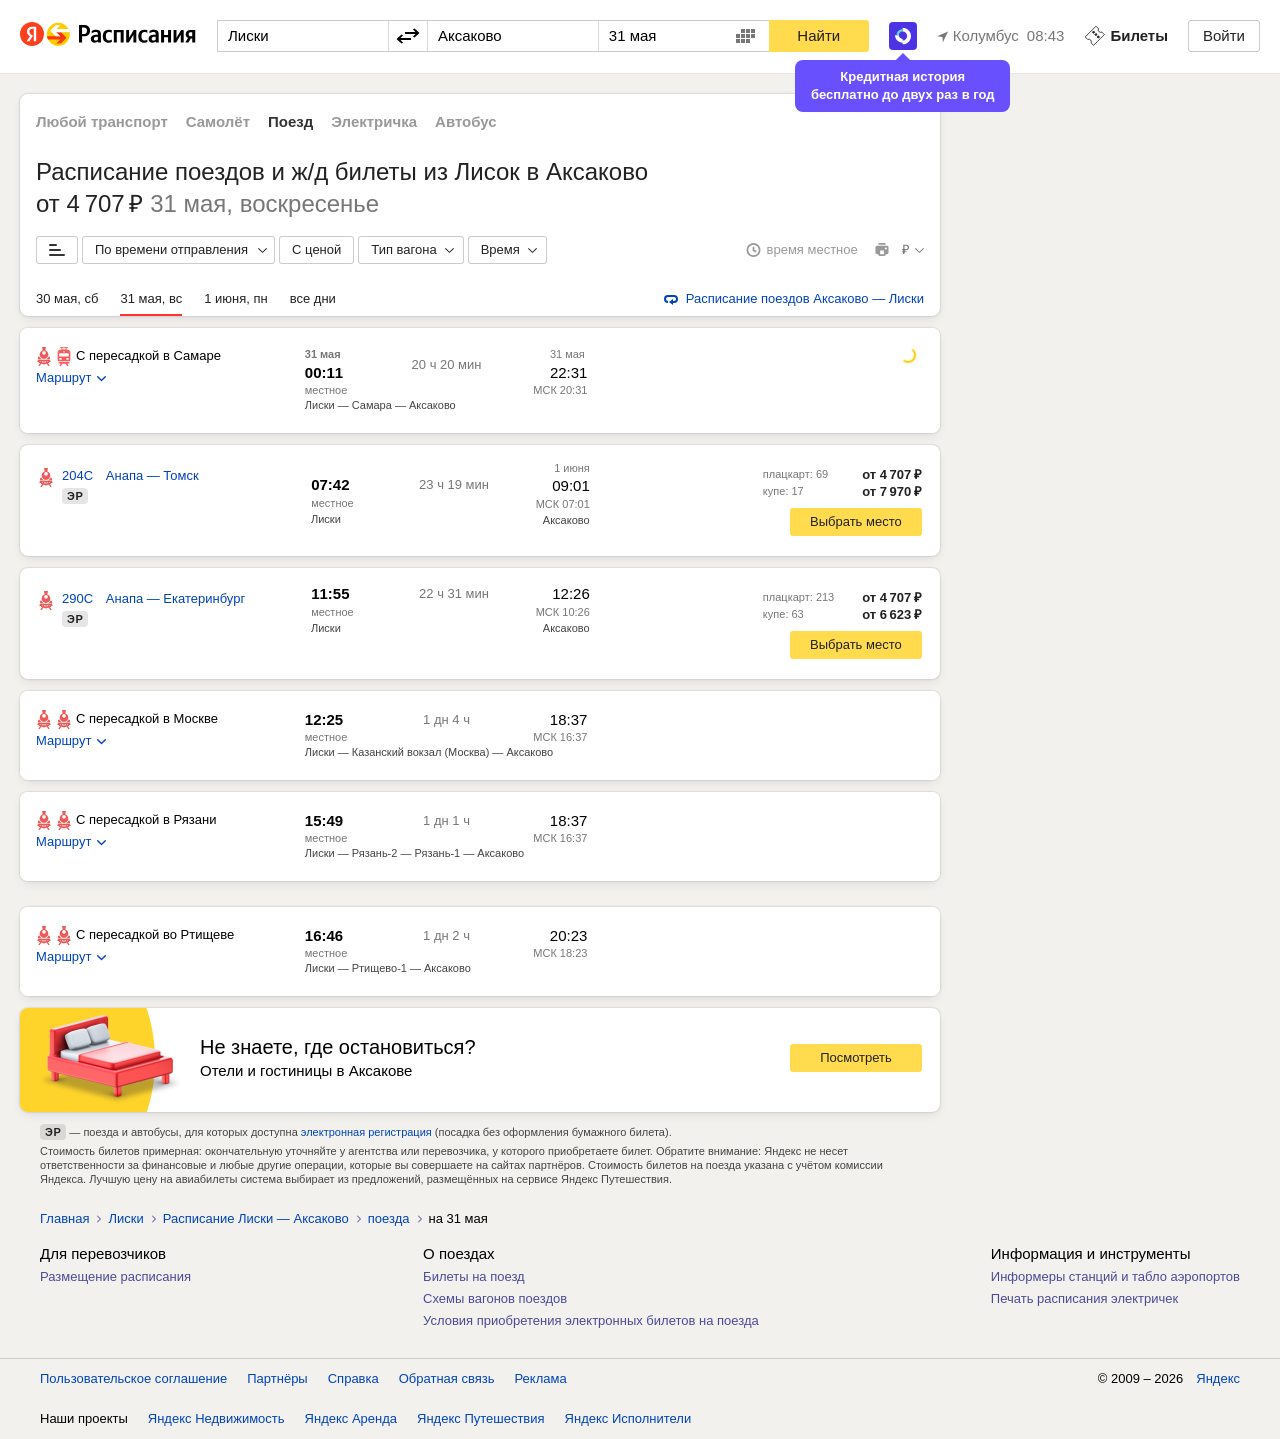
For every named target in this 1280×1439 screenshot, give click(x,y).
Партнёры (277, 1378)
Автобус (466, 121)
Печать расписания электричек (1084, 1298)
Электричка (374, 121)
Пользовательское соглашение (133, 1378)
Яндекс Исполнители (628, 1418)
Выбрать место (856, 521)
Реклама (541, 1378)
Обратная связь (447, 1378)
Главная (64, 1218)
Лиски (326, 519)
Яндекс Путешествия (481, 1418)
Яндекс (1218, 1378)
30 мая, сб (67, 298)
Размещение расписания (115, 1276)
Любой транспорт (102, 121)
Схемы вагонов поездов (495, 1298)
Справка (353, 1378)
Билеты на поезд (474, 1276)
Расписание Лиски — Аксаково (256, 1218)
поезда (389, 1218)
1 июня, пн (236, 298)
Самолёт (218, 121)
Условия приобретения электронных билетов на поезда (591, 1320)
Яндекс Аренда (351, 1418)
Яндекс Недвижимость (216, 1418)
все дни (313, 298)
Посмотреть (856, 1057)
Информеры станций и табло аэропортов (1115, 1276)
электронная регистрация (366, 1132)
